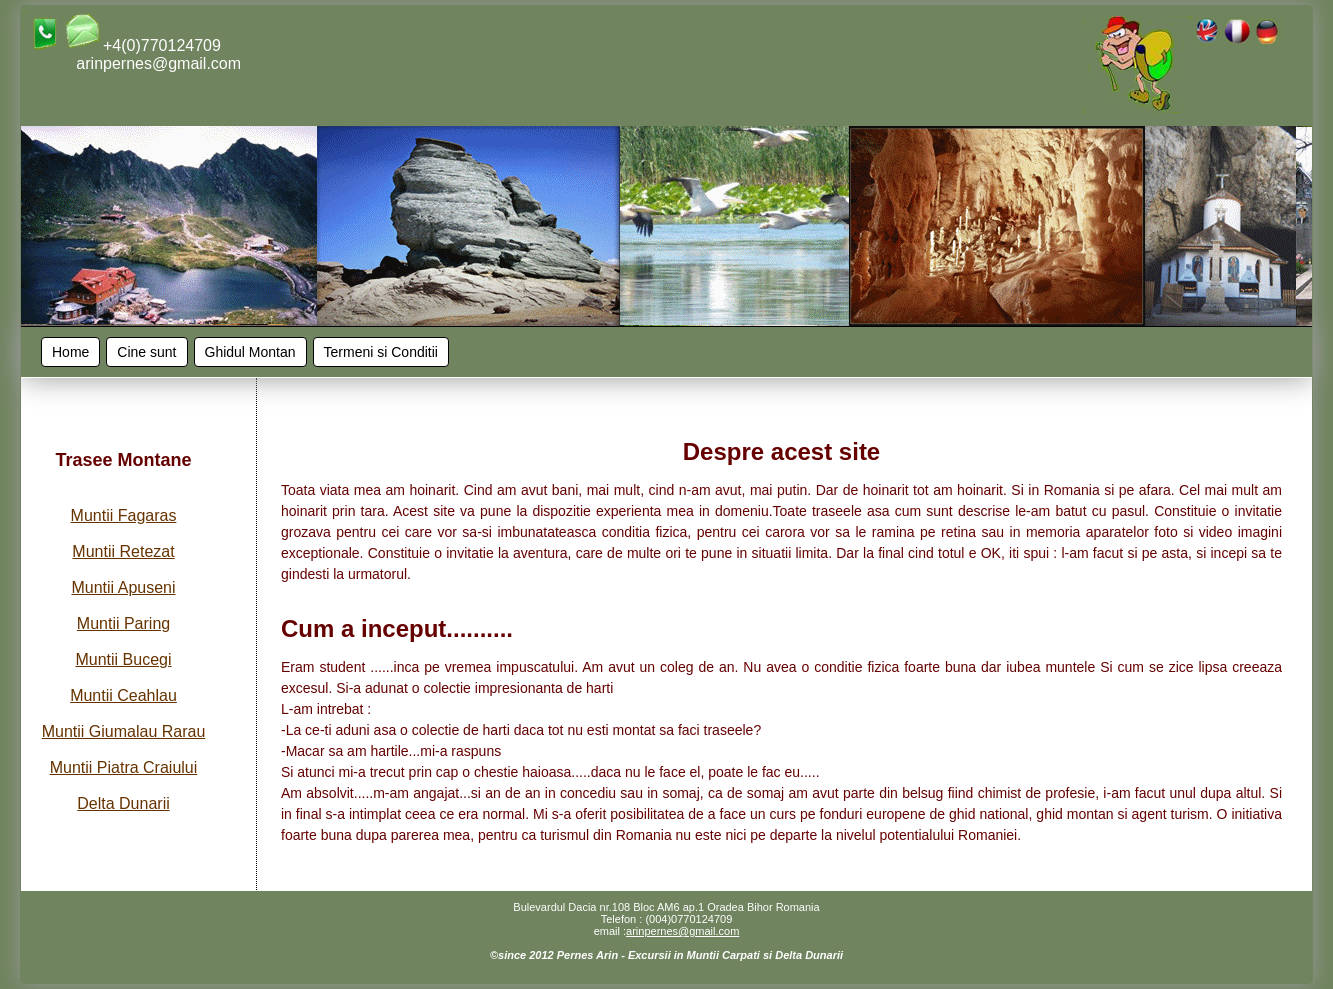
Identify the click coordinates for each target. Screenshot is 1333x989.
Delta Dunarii (123, 803)
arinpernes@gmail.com (682, 931)
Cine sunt (146, 352)
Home (70, 352)
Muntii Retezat (123, 551)
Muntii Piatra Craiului (124, 767)
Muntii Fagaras (124, 515)
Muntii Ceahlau (123, 695)
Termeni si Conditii (381, 352)
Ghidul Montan (250, 352)
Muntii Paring (123, 623)
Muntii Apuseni (123, 587)
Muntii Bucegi (123, 659)
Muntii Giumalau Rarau (124, 731)
